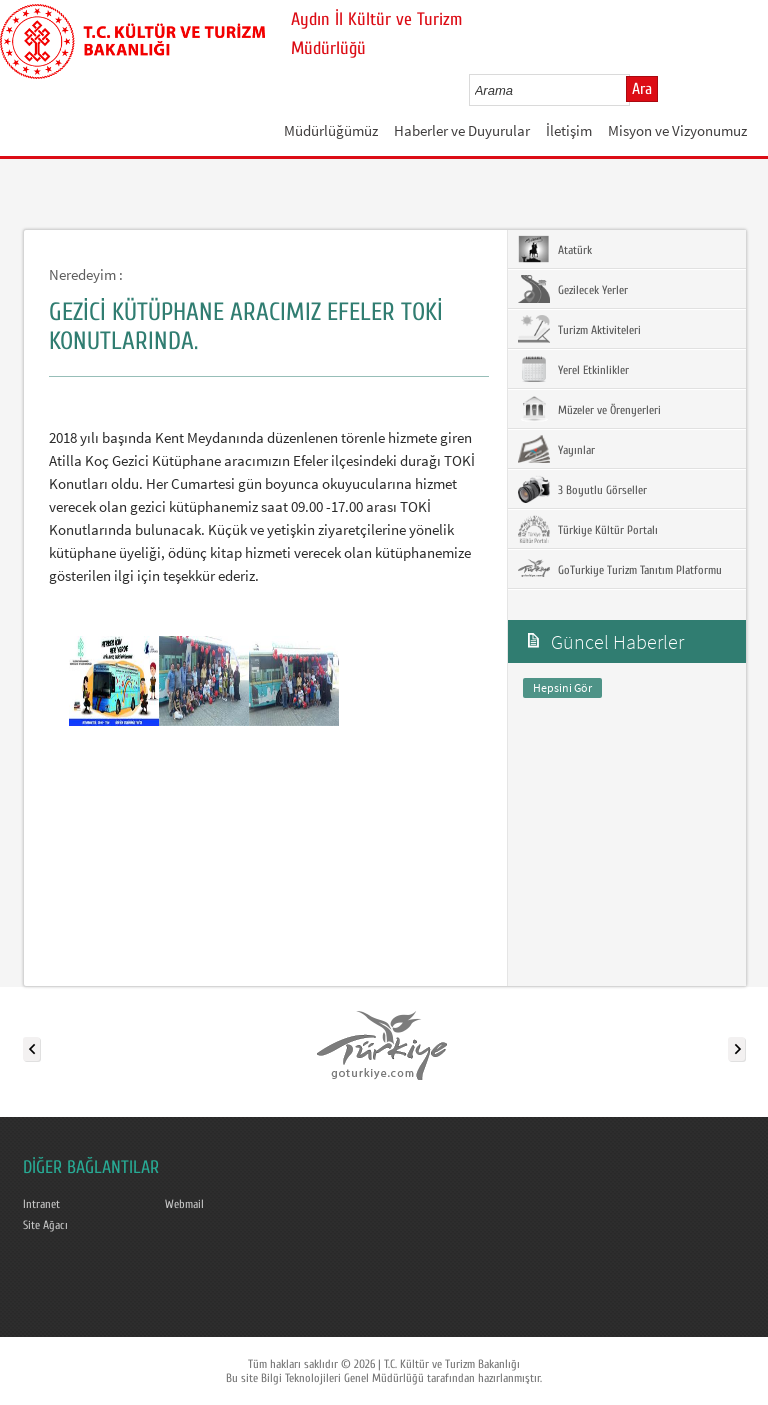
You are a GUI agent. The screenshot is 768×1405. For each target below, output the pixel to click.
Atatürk (555, 249)
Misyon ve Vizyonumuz (677, 130)
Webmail (184, 1204)
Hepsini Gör (562, 687)
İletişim (569, 130)
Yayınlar (556, 449)
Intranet (41, 1204)
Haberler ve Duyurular (462, 130)
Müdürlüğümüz (331, 130)
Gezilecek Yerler (573, 289)
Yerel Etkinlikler (573, 369)
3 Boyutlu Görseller (582, 489)
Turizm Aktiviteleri (579, 329)
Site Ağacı (45, 1225)
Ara (642, 89)
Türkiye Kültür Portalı (588, 529)
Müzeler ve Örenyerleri (589, 409)
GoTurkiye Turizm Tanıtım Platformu (620, 569)
